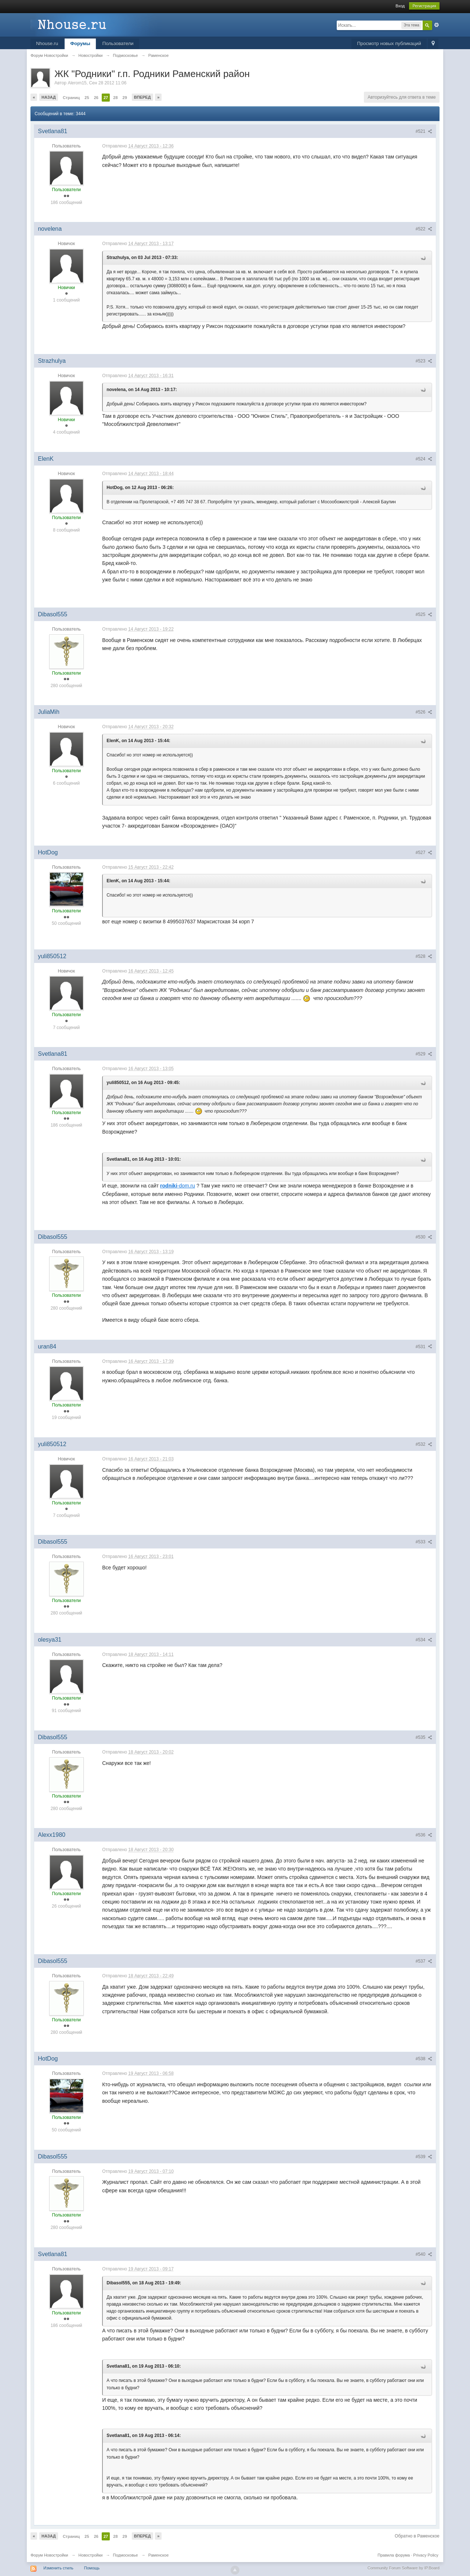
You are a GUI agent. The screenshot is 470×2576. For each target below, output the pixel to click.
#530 (424, 1237)
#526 (424, 712)
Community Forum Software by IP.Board (404, 2568)
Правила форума (393, 2555)
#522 (424, 228)
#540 (424, 2254)
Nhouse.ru (47, 43)
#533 (424, 1541)
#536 (424, 1835)
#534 (424, 1639)
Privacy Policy (425, 2555)
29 (125, 97)
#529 (424, 1054)
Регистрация (424, 6)
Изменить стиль (58, 2568)
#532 (424, 1444)
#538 (424, 2058)
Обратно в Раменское (417, 2536)
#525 (424, 614)
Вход (400, 6)
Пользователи (118, 43)
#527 (424, 852)
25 (86, 97)
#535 (424, 1737)
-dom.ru (177, 1186)
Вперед (142, 97)
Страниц (71, 97)
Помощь (92, 2568)
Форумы (80, 43)
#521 (424, 131)
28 (115, 97)
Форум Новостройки (49, 2555)
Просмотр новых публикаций (389, 43)
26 (96, 97)
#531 (424, 1346)
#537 (424, 1961)
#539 (424, 2156)
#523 (424, 361)
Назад (48, 97)
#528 (424, 956)
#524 (424, 458)
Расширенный (437, 25)
